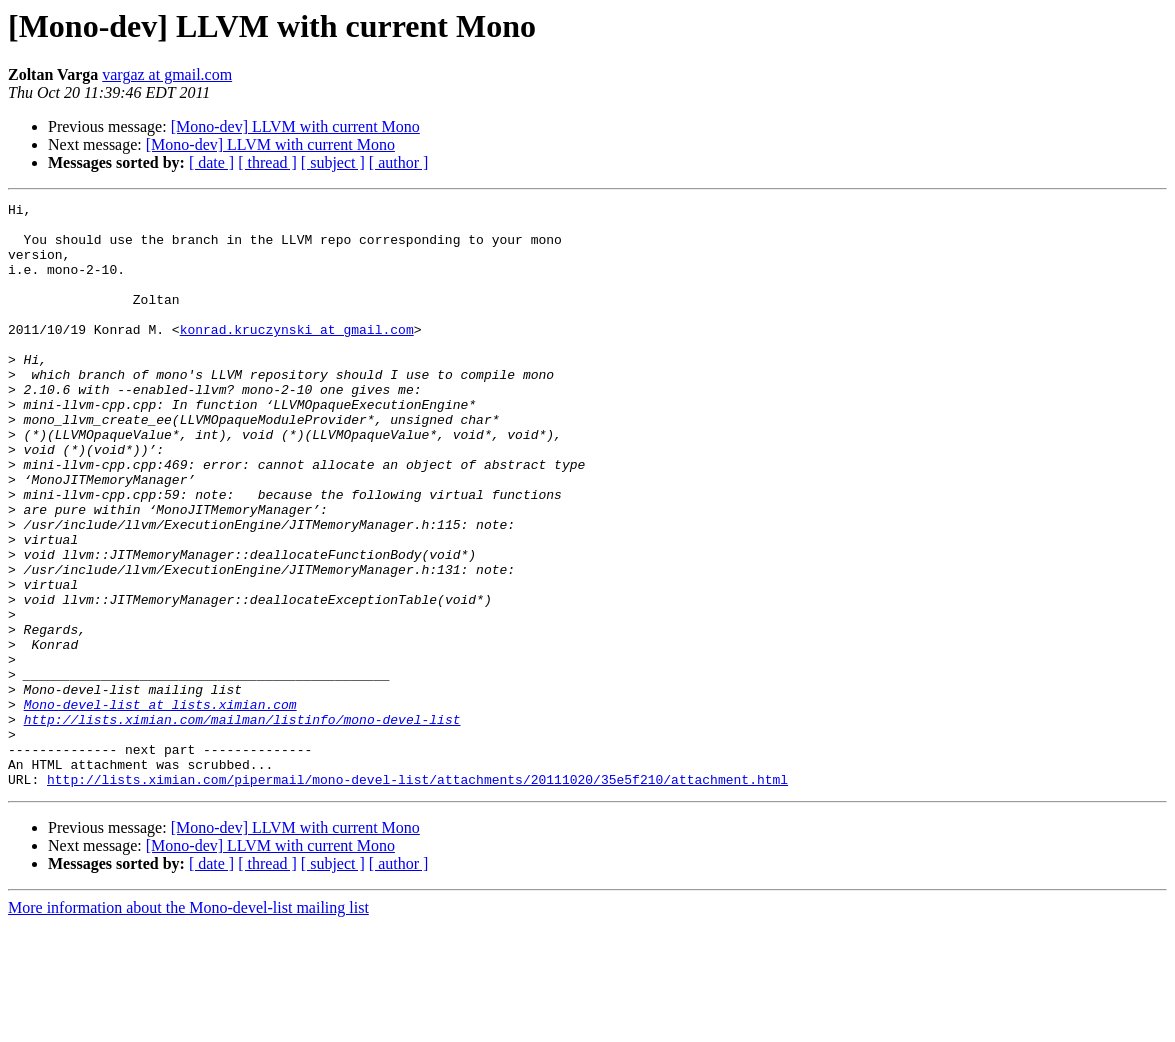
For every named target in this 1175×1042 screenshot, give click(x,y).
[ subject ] (333, 162)
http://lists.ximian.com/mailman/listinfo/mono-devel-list (242, 824)
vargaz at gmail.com (167, 74)
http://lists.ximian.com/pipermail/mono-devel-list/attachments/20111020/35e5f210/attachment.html (417, 896)
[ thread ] (267, 162)
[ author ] (399, 162)
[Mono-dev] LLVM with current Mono (295, 126)
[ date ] (211, 162)
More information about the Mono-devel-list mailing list (188, 1024)
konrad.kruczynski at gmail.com (297, 356)
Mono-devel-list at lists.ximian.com (160, 806)
